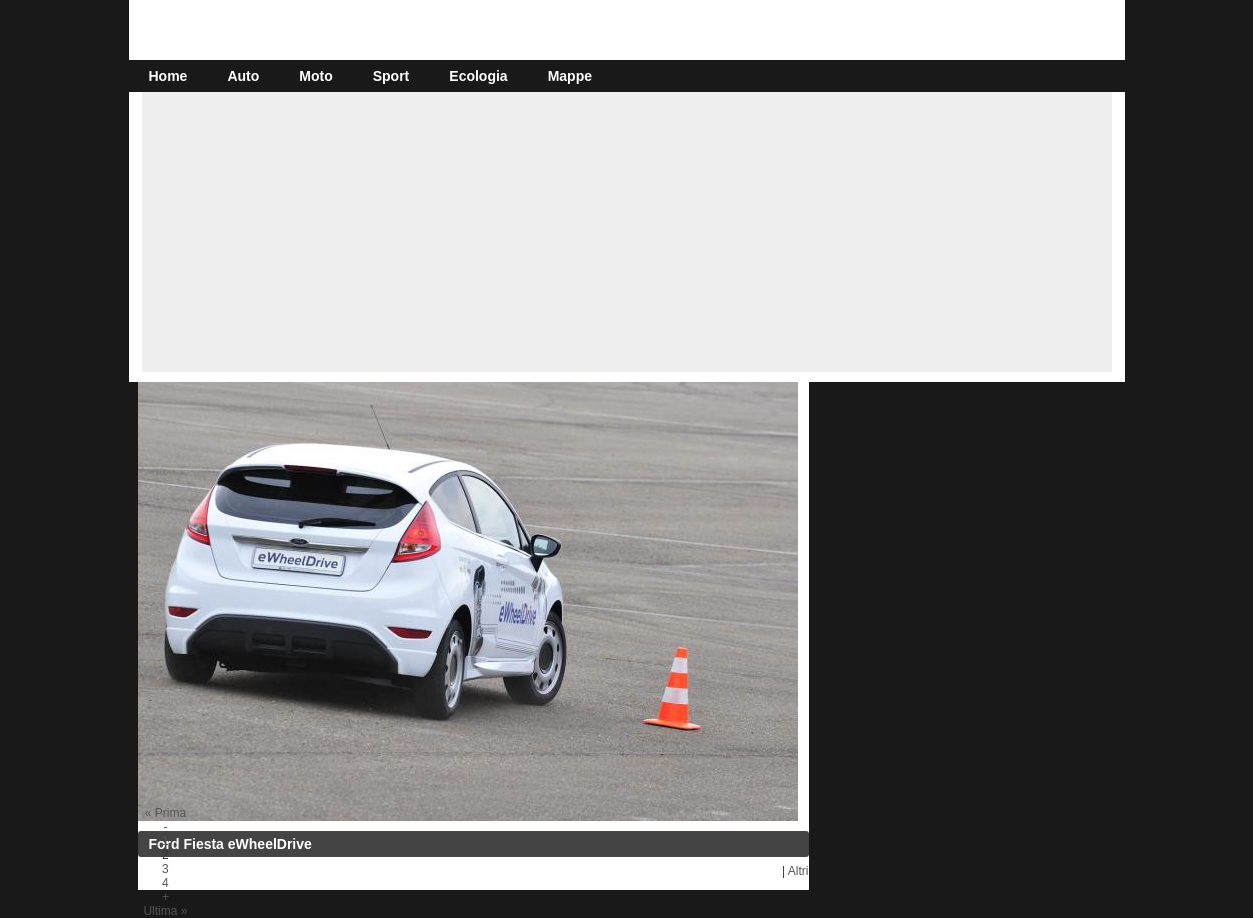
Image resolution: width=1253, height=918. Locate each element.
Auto (243, 76)
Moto (315, 76)
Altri (798, 871)
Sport (391, 76)
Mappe (570, 76)
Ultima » (165, 911)
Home (168, 76)
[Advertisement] (627, 232)
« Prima (165, 813)
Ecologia (478, 76)
